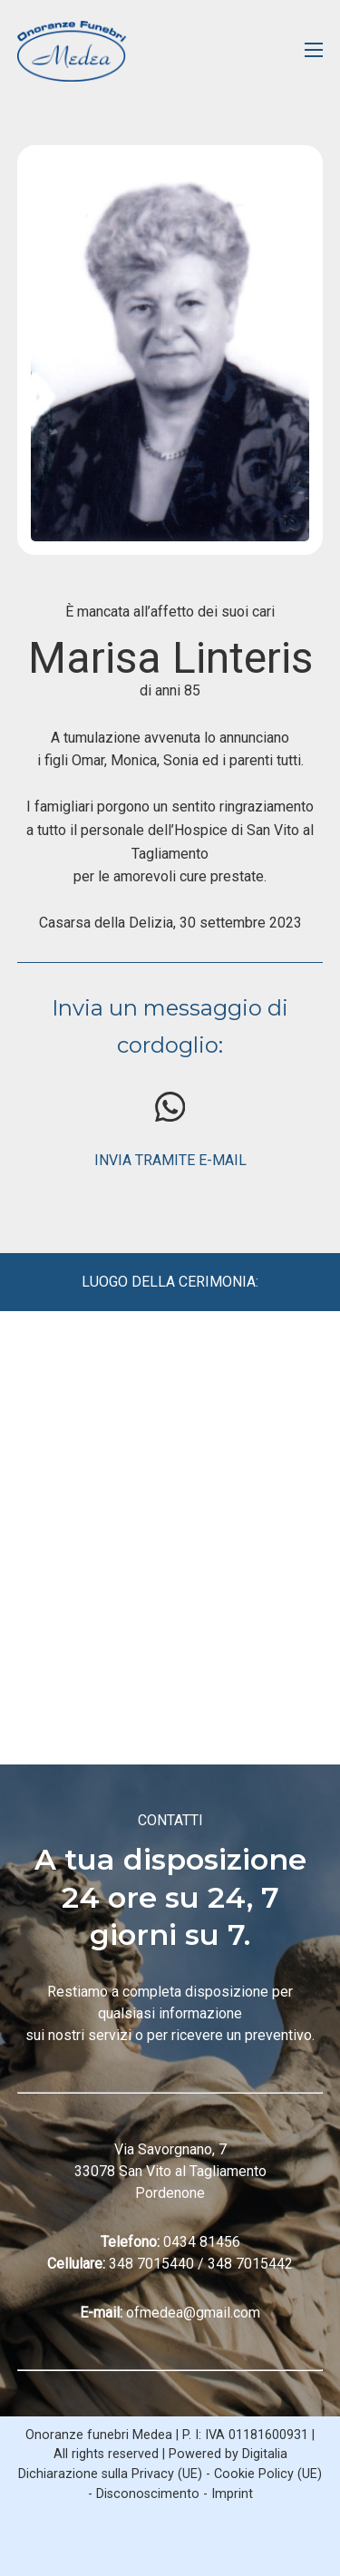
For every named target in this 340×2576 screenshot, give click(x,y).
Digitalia (264, 2454)
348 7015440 (151, 2263)
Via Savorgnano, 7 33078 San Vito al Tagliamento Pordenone (170, 2171)
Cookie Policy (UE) (268, 2474)
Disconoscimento (147, 2494)
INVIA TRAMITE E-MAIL (170, 1160)
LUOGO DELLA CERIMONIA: (170, 1281)
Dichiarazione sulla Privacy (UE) (110, 2474)
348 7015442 (250, 2263)
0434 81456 (201, 2241)
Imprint (232, 2494)
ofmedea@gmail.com (193, 2312)
